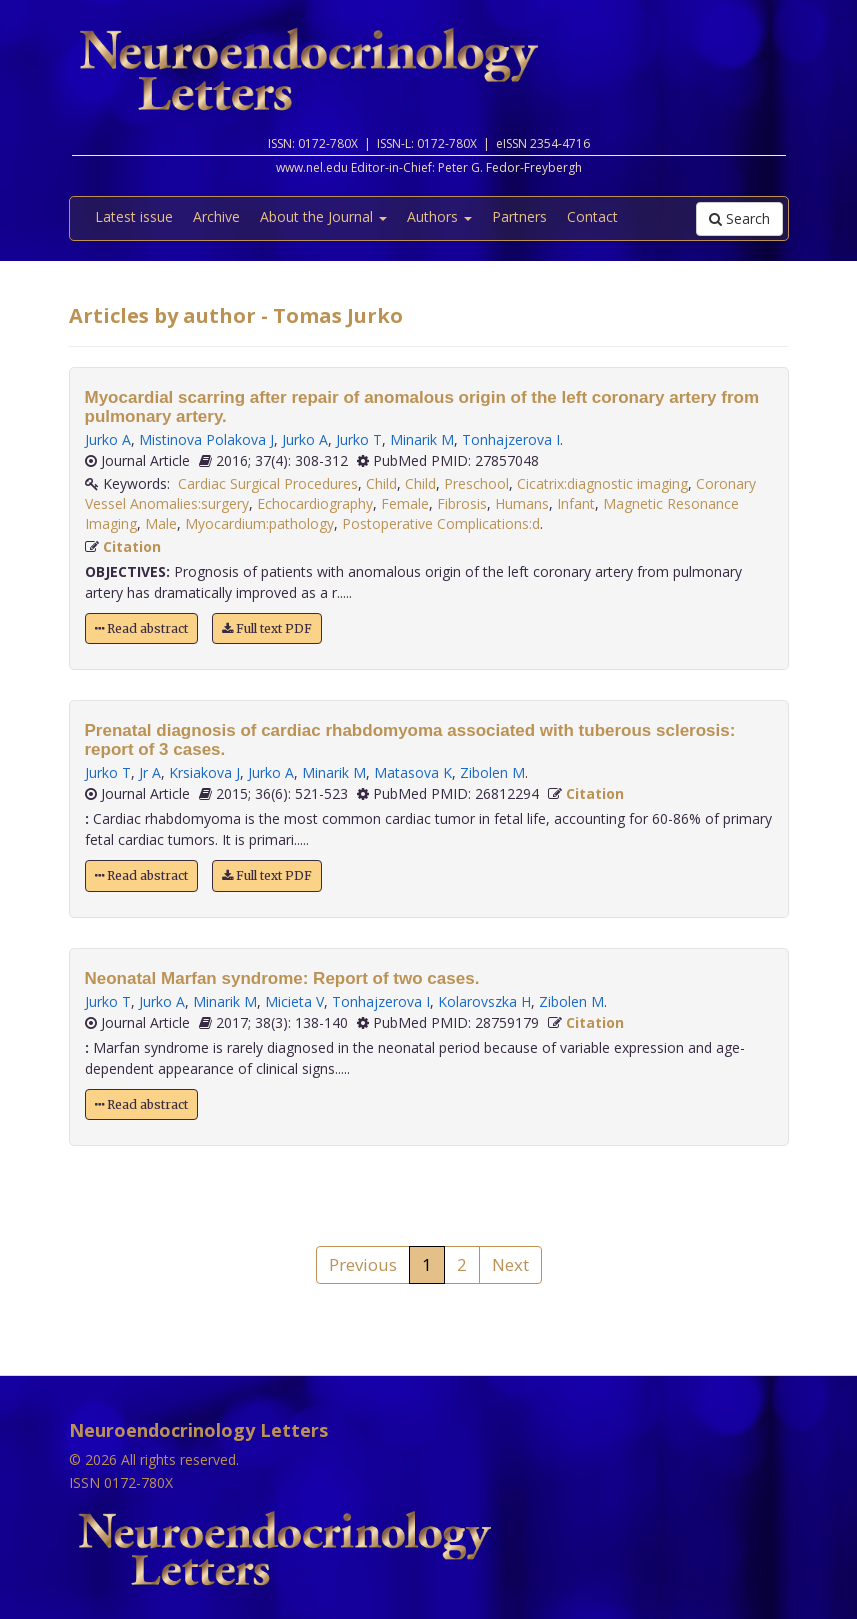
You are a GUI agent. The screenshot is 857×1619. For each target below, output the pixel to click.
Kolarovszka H (484, 1001)
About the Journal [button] (323, 216)
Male (161, 523)
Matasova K (413, 772)
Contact (592, 216)
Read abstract (141, 628)
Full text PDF (267, 628)
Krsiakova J (204, 772)
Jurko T (359, 439)
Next (510, 1264)
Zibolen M (492, 772)
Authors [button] (439, 216)
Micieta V (294, 1001)
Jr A (150, 772)
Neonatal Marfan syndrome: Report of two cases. (282, 978)
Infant (576, 503)
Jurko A (108, 439)
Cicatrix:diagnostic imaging (602, 483)
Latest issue (134, 216)
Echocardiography (315, 503)
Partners (519, 216)
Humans (522, 503)
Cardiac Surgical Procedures (268, 483)
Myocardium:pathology (259, 523)
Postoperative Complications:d (441, 523)
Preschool (476, 483)
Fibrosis (462, 503)
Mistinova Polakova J (206, 439)
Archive (216, 216)
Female (405, 503)
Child (381, 483)
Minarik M (422, 439)
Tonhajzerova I (511, 439)
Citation (132, 546)
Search (739, 218)
